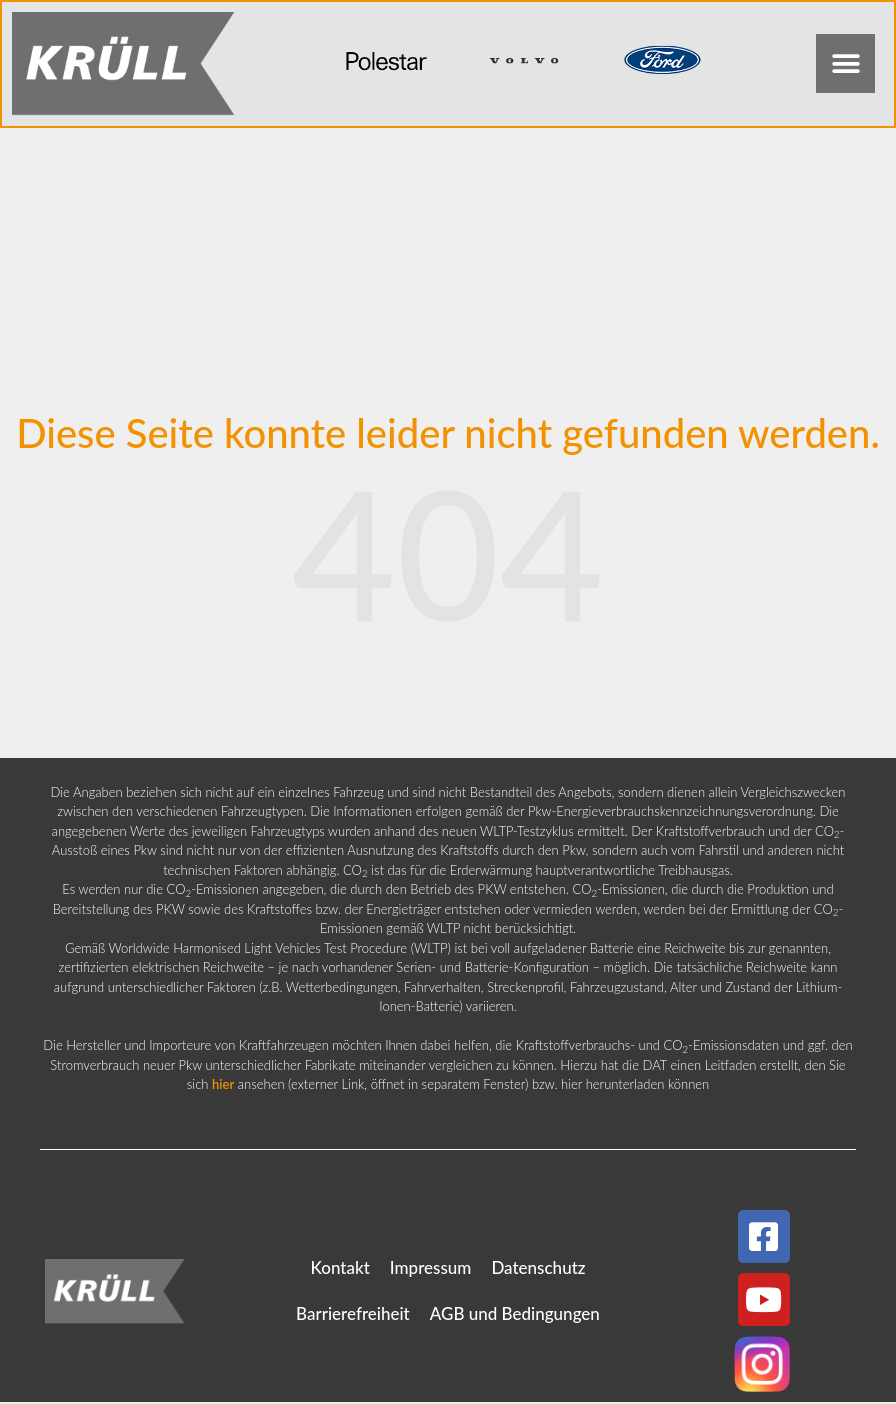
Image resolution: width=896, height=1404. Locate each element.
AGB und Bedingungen (515, 1315)
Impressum (431, 1269)
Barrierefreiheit (353, 1315)
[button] (844, 64)
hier (223, 1086)
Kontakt (339, 1269)
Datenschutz (538, 1269)
